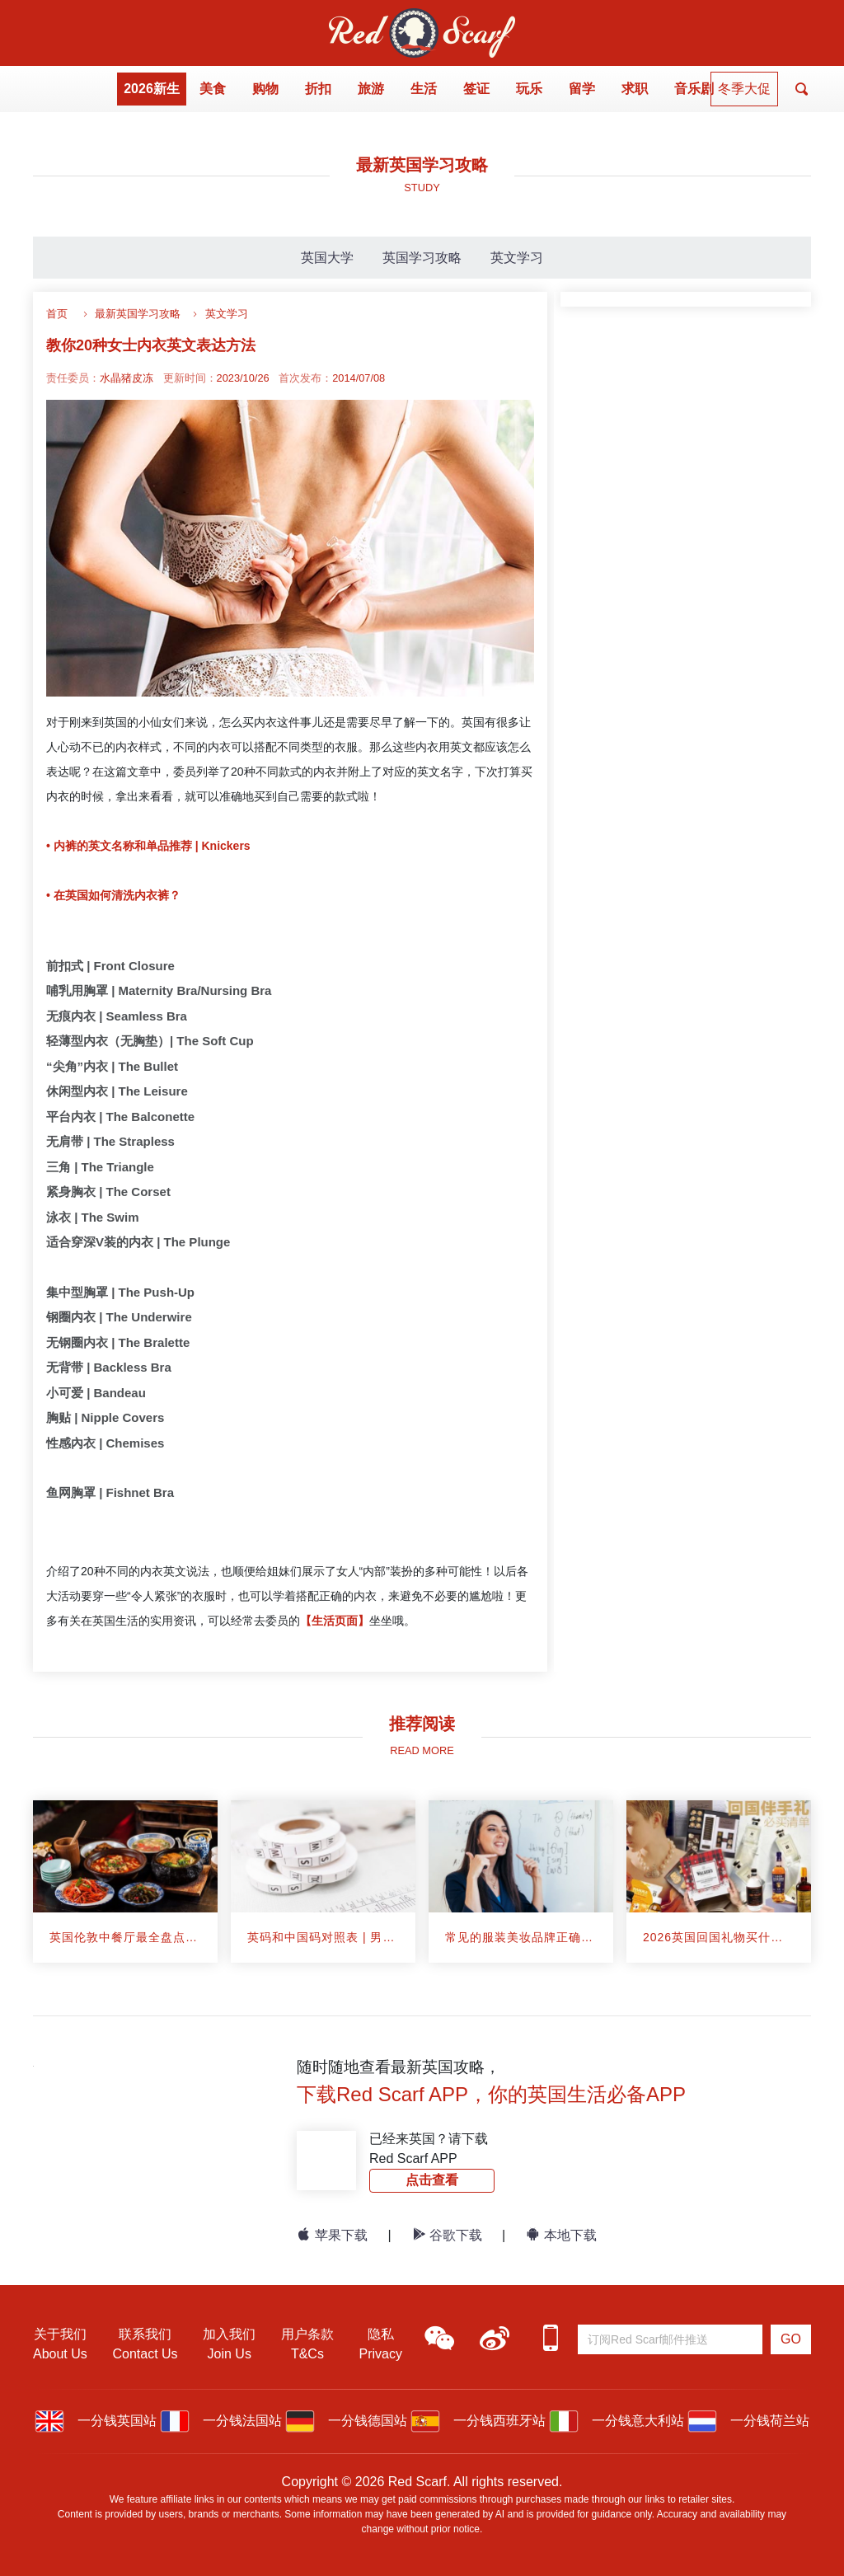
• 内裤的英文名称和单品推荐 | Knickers (148, 845)
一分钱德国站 (346, 2421)
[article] (125, 1881)
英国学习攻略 (422, 258)
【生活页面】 (334, 1620)
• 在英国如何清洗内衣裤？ (113, 895)
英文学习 (516, 258)
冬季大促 (744, 89)
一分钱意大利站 (616, 2421)
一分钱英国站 (96, 2421)
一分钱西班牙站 (478, 2421)
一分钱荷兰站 (748, 2421)
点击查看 (432, 2180)
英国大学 (327, 258)
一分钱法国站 (221, 2421)
